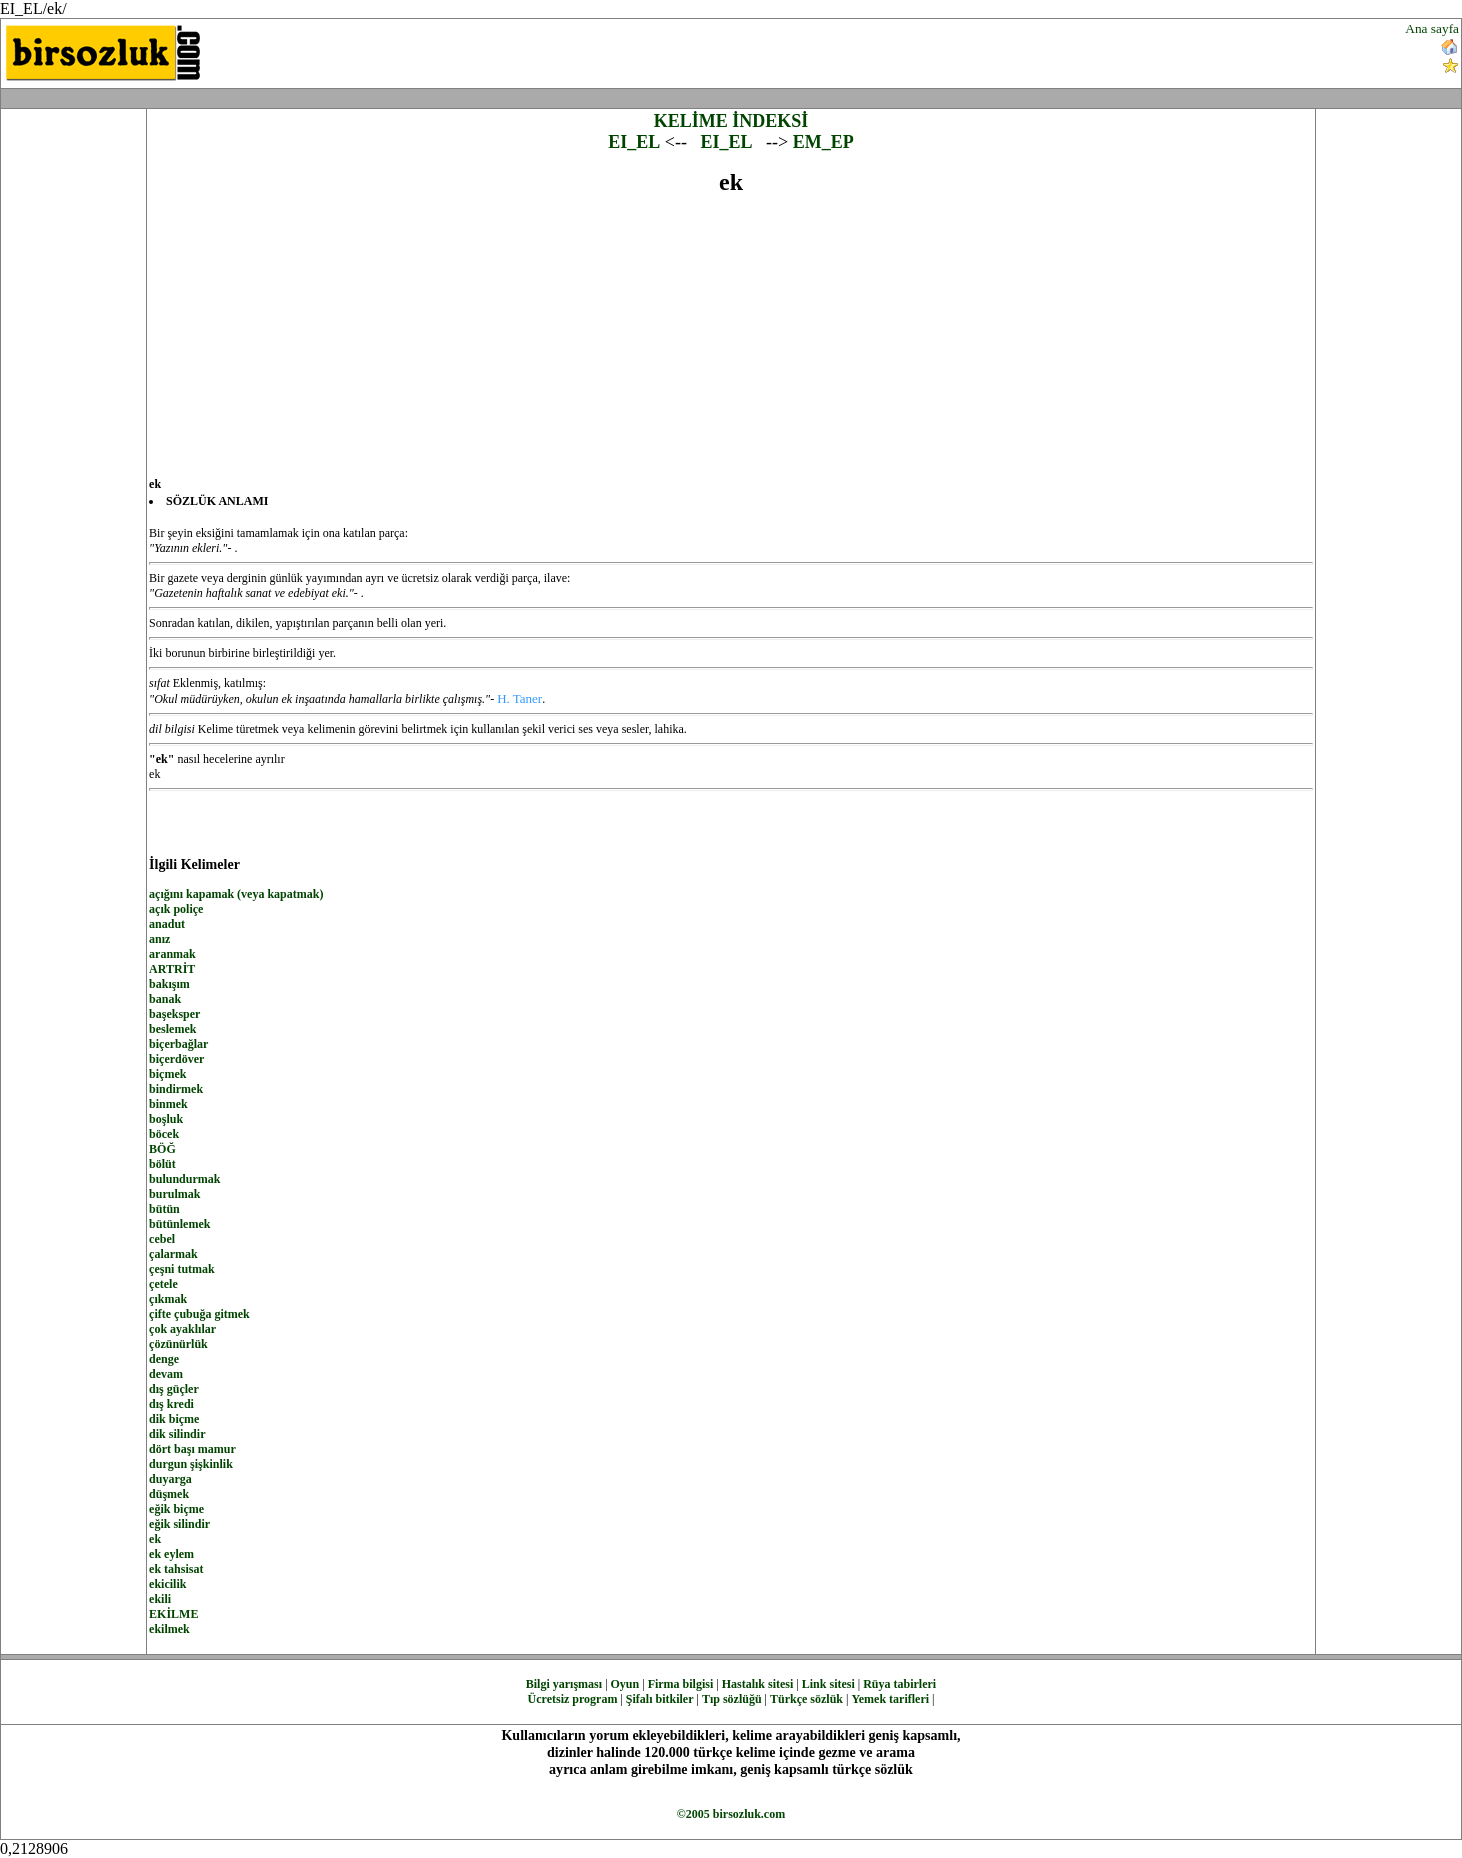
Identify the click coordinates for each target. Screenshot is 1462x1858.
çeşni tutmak (182, 1269)
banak (165, 999)
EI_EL (634, 142)
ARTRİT (172, 969)
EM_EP (823, 142)
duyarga (170, 1479)
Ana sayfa (1432, 28)
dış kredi (171, 1404)
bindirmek (176, 1089)
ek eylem (171, 1554)
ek (155, 1539)
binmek (168, 1104)
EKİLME (173, 1614)
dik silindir (177, 1434)
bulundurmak (184, 1179)
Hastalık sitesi (758, 1684)
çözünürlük (178, 1344)
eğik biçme (176, 1509)
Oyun (625, 1684)
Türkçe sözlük (806, 1699)
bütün (164, 1209)
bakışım (169, 984)
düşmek (169, 1494)
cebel (162, 1239)
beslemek (172, 1029)
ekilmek (169, 1629)
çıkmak (168, 1299)
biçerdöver (176, 1059)
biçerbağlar (178, 1044)
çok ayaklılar (182, 1329)
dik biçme (174, 1419)
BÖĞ (162, 1149)
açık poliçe (176, 909)
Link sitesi (828, 1684)
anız (159, 939)
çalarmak (173, 1254)
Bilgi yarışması (564, 1684)
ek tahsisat (176, 1569)
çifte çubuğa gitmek (199, 1314)
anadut (167, 924)
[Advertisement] (879, 51)
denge (164, 1359)
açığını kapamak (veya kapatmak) (236, 894)
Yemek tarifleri (890, 1699)
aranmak (172, 954)
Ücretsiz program (573, 1699)
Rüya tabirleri (899, 1684)
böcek (164, 1134)
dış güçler (174, 1389)
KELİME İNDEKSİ (731, 121)
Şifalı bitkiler (660, 1699)
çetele (163, 1284)
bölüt (162, 1164)
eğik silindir (179, 1524)
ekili (160, 1599)
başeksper (174, 1014)
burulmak (174, 1194)
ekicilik (167, 1584)
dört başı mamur (192, 1449)
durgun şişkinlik (191, 1464)
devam (166, 1374)
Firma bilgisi (681, 1684)
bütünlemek (179, 1224)
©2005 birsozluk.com (731, 1814)
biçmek (167, 1074)
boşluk (166, 1119)
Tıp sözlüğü (732, 1699)
